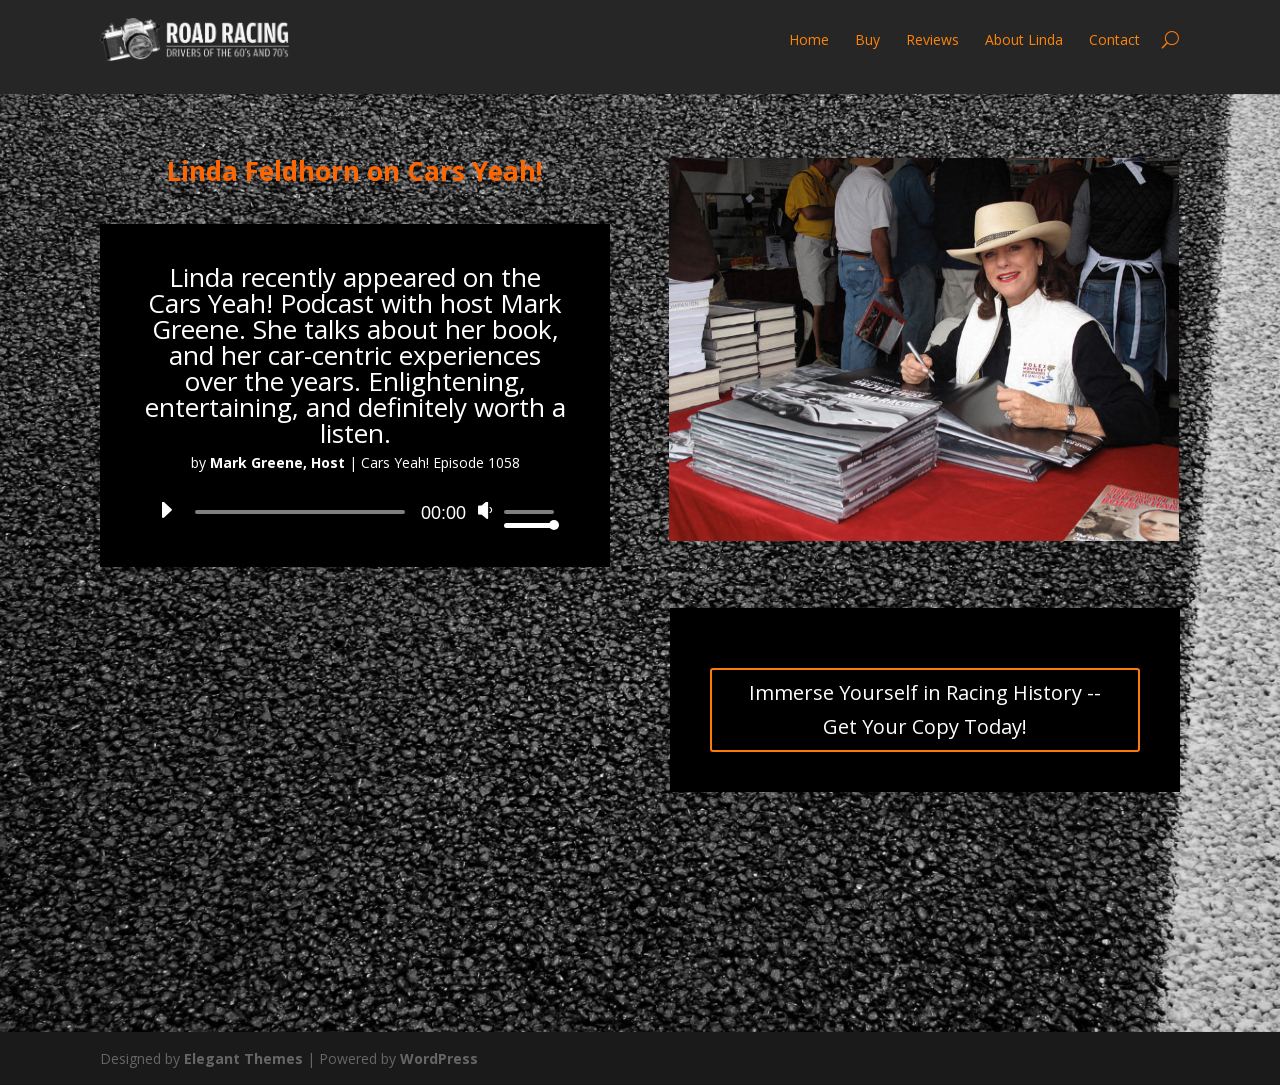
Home (809, 39)
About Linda (1024, 39)
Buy (867, 39)
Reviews (932, 39)
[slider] (300, 512)
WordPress (439, 1058)
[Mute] (487, 517)
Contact (1114, 39)
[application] (355, 512)
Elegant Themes (243, 1058)
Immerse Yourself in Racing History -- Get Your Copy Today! (925, 709)
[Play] (165, 517)
